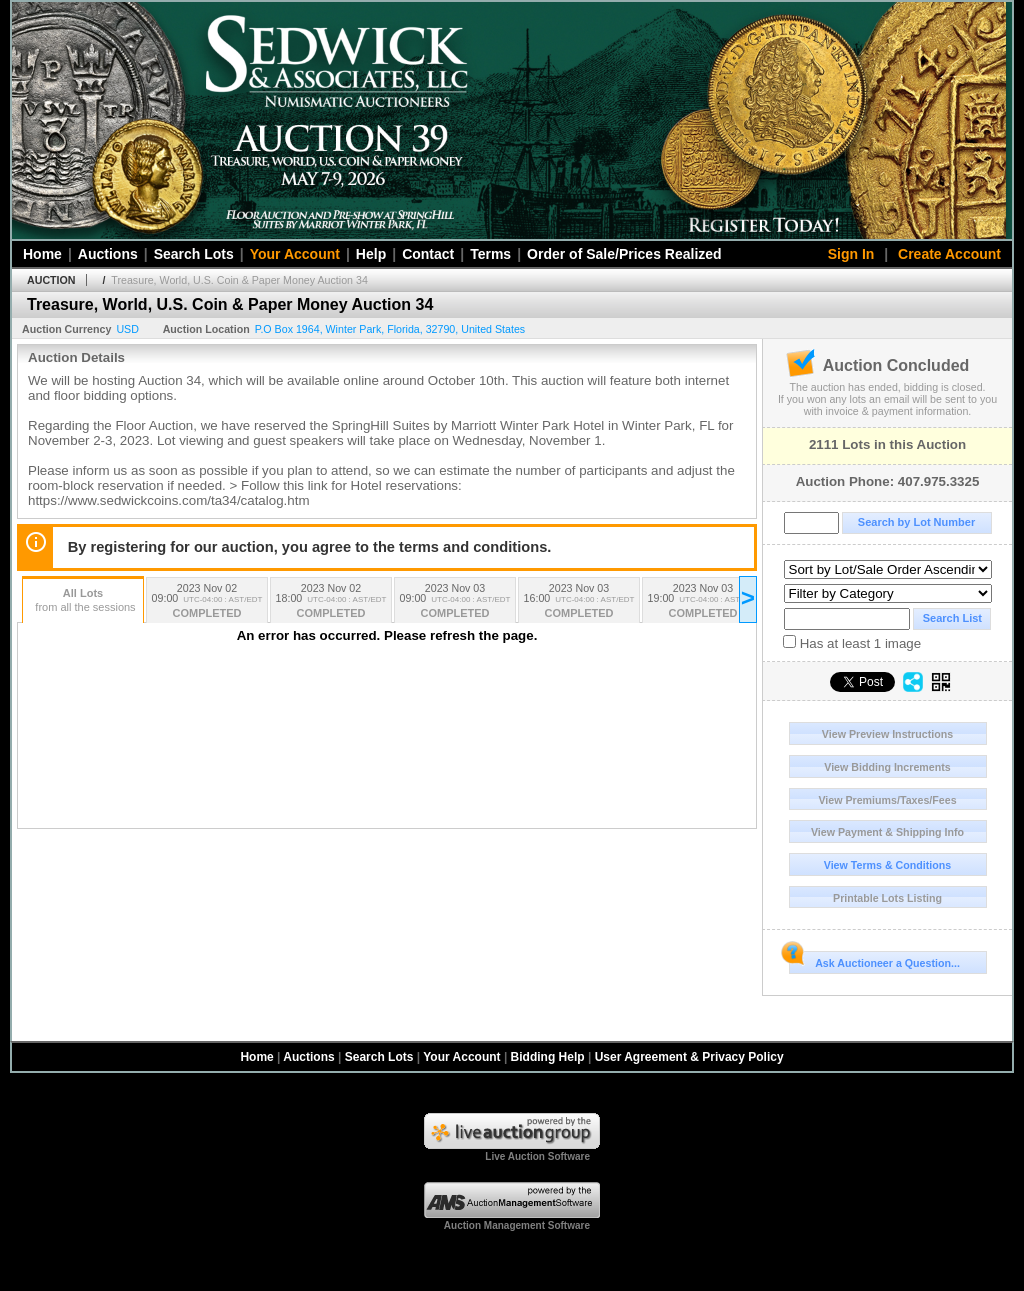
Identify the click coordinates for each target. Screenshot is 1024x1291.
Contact (428, 254)
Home (42, 254)
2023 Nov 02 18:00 (331, 602)
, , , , (390, 329)
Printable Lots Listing (887, 898)
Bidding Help (548, 1057)
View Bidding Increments (887, 767)
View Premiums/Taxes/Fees (887, 800)
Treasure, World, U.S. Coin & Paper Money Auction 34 (239, 280)
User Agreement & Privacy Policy (689, 1057)
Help (371, 254)
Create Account (949, 254)
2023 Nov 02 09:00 (207, 602)
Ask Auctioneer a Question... (874, 960)
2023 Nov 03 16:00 (579, 602)
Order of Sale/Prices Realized (624, 254)
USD (127, 329)
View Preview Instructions (887, 734)
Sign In (851, 254)
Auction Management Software (517, 1225)
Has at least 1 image (852, 643)
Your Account (295, 254)
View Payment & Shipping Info (887, 832)
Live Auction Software (537, 1156)
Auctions (108, 254)
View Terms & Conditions (888, 865)
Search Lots (194, 254)
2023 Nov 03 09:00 (455, 602)
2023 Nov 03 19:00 (703, 602)
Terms (490, 254)
